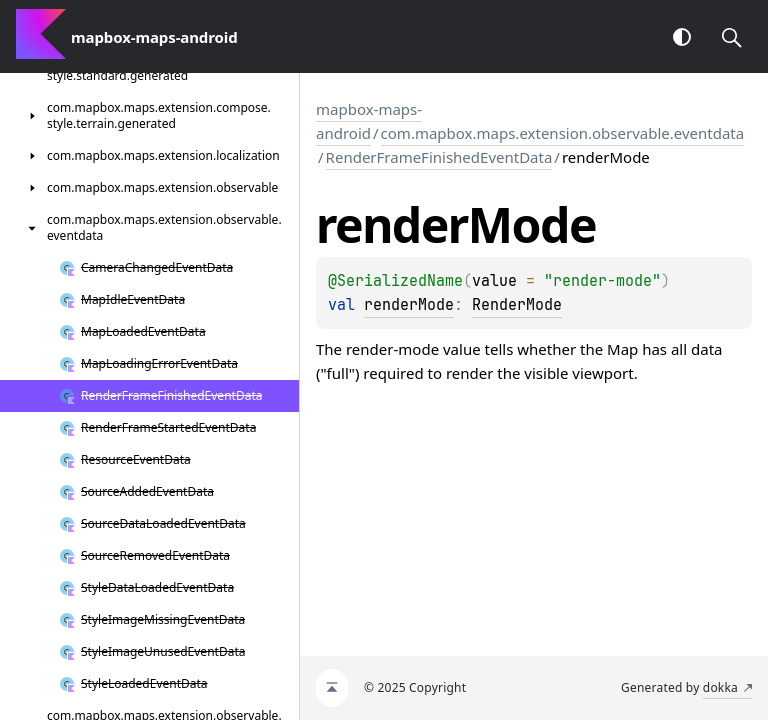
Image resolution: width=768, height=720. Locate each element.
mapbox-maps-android (369, 121)
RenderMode (517, 305)
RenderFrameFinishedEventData (439, 157)
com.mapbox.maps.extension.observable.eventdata (563, 133)
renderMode (409, 305)
